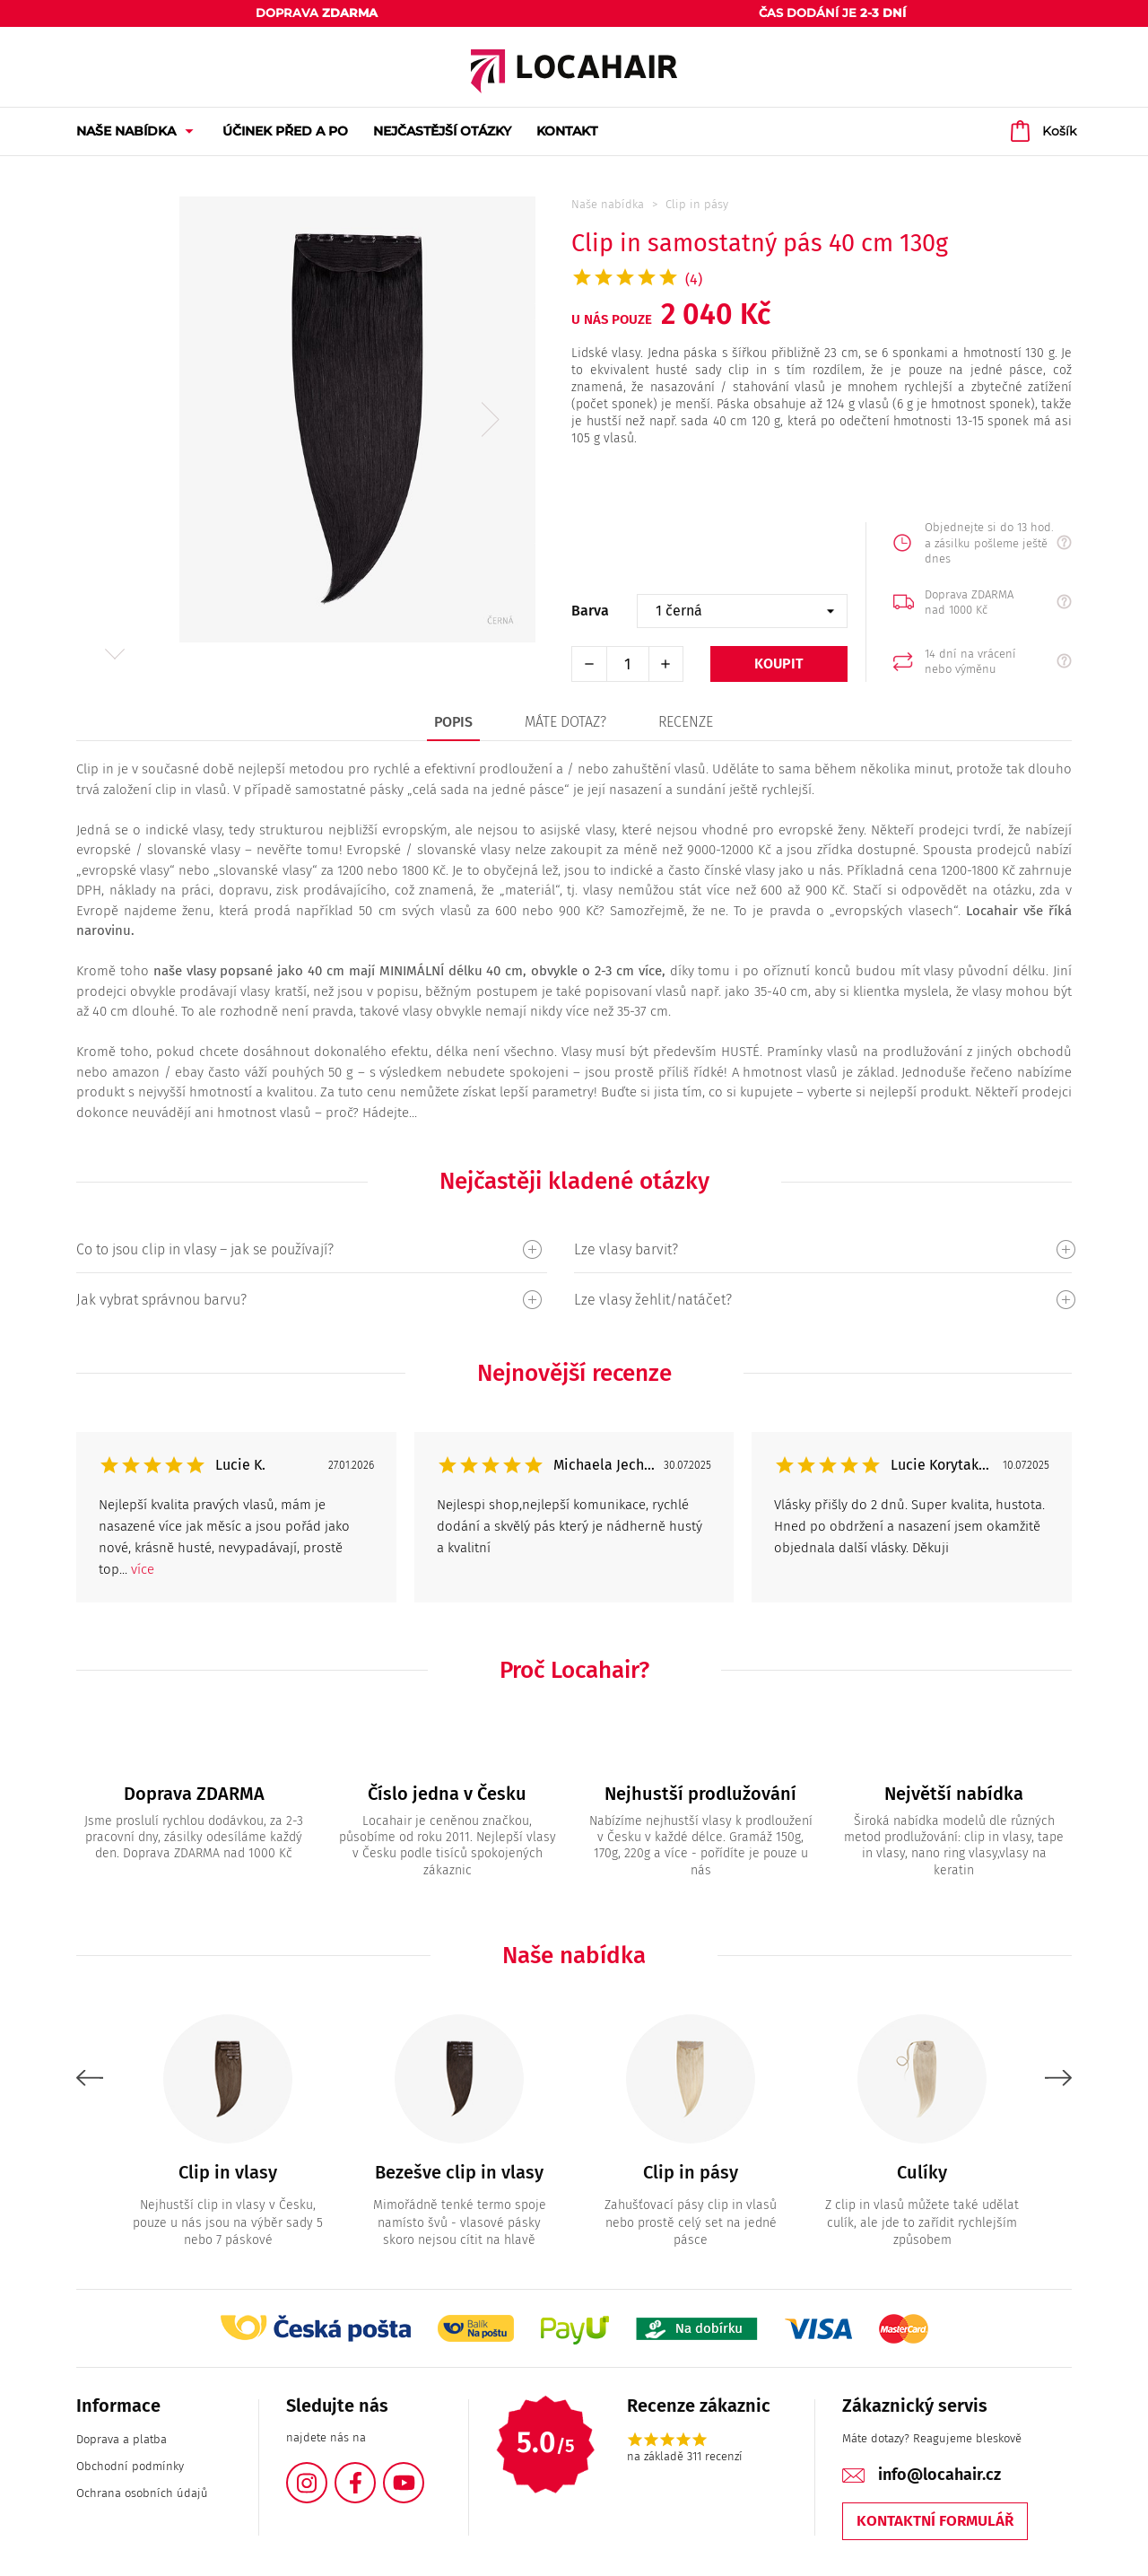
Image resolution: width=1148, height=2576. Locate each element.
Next (114, 654)
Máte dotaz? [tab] (565, 721)
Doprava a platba (121, 2439)
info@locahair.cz (939, 2474)
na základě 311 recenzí (685, 2456)
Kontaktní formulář (935, 2520)
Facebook (375, 2472)
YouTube (423, 2472)
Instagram (326, 2472)
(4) (693, 279)
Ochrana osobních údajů (142, 2493)
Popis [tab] (453, 721)
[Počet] (627, 664)
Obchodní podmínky (130, 2466)
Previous (90, 2078)
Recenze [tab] (685, 721)
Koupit (779, 663)
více (142, 1569)
